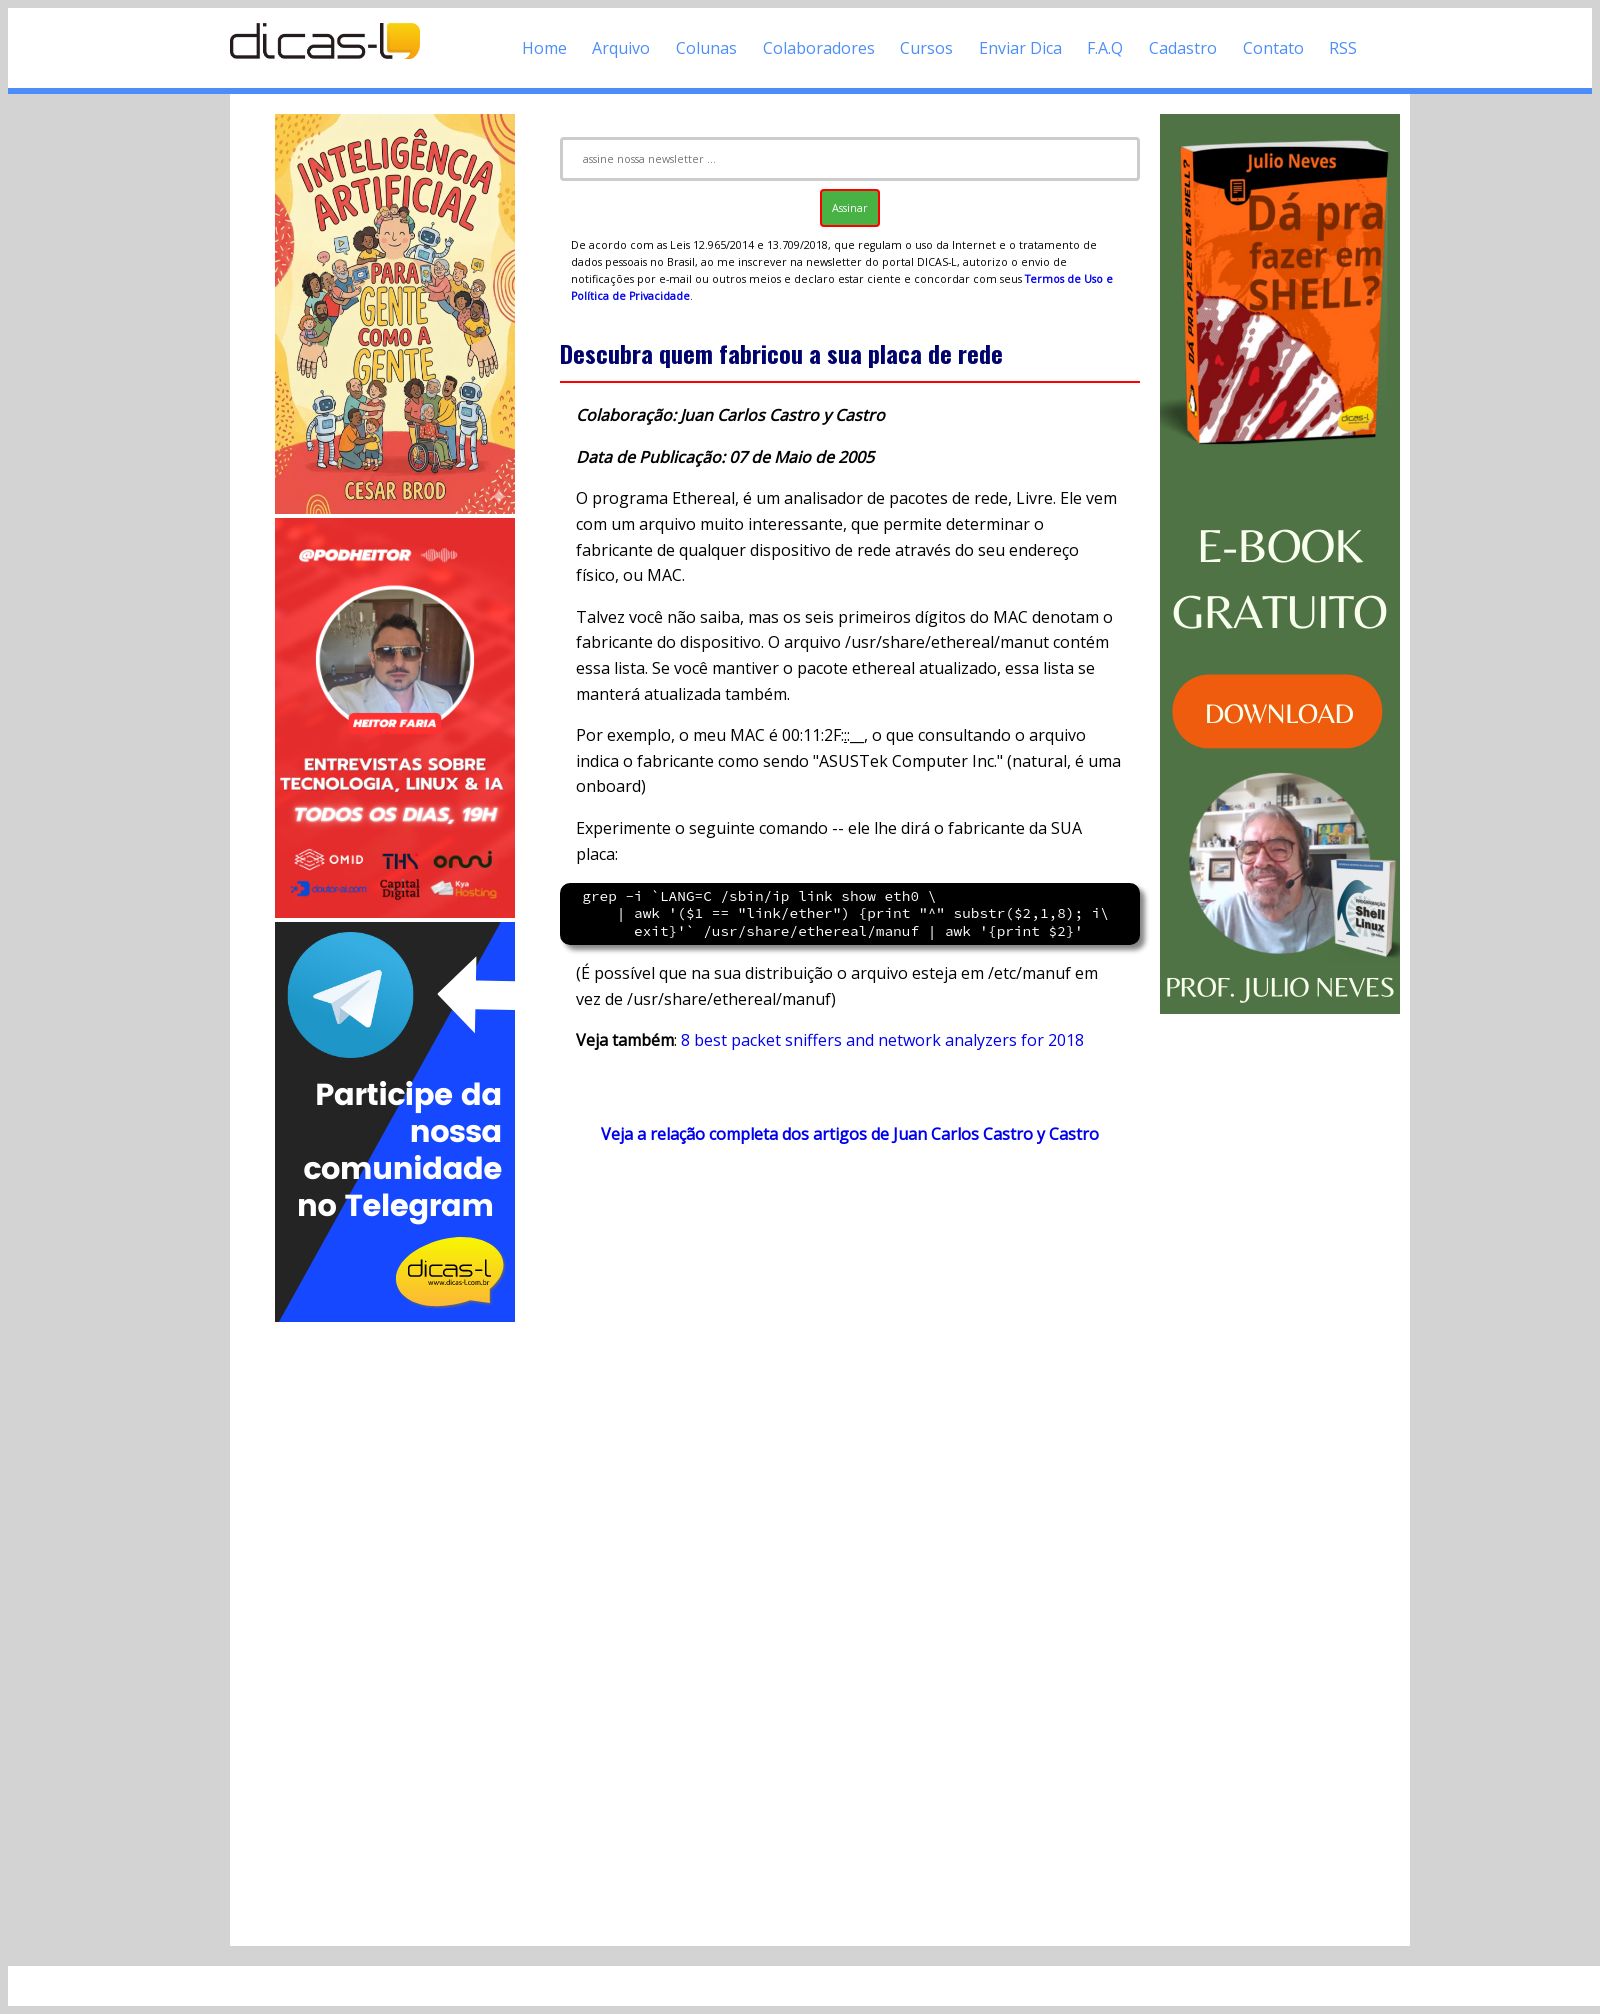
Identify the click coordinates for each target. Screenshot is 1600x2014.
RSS (1343, 48)
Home (544, 48)
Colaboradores (819, 48)
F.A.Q (1105, 48)
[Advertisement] (395, 1626)
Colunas (706, 48)
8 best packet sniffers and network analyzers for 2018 (882, 1040)
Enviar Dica (1020, 48)
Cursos (926, 48)
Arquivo (621, 48)
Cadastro (1183, 48)
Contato (1273, 48)
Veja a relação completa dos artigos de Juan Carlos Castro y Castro (850, 1134)
